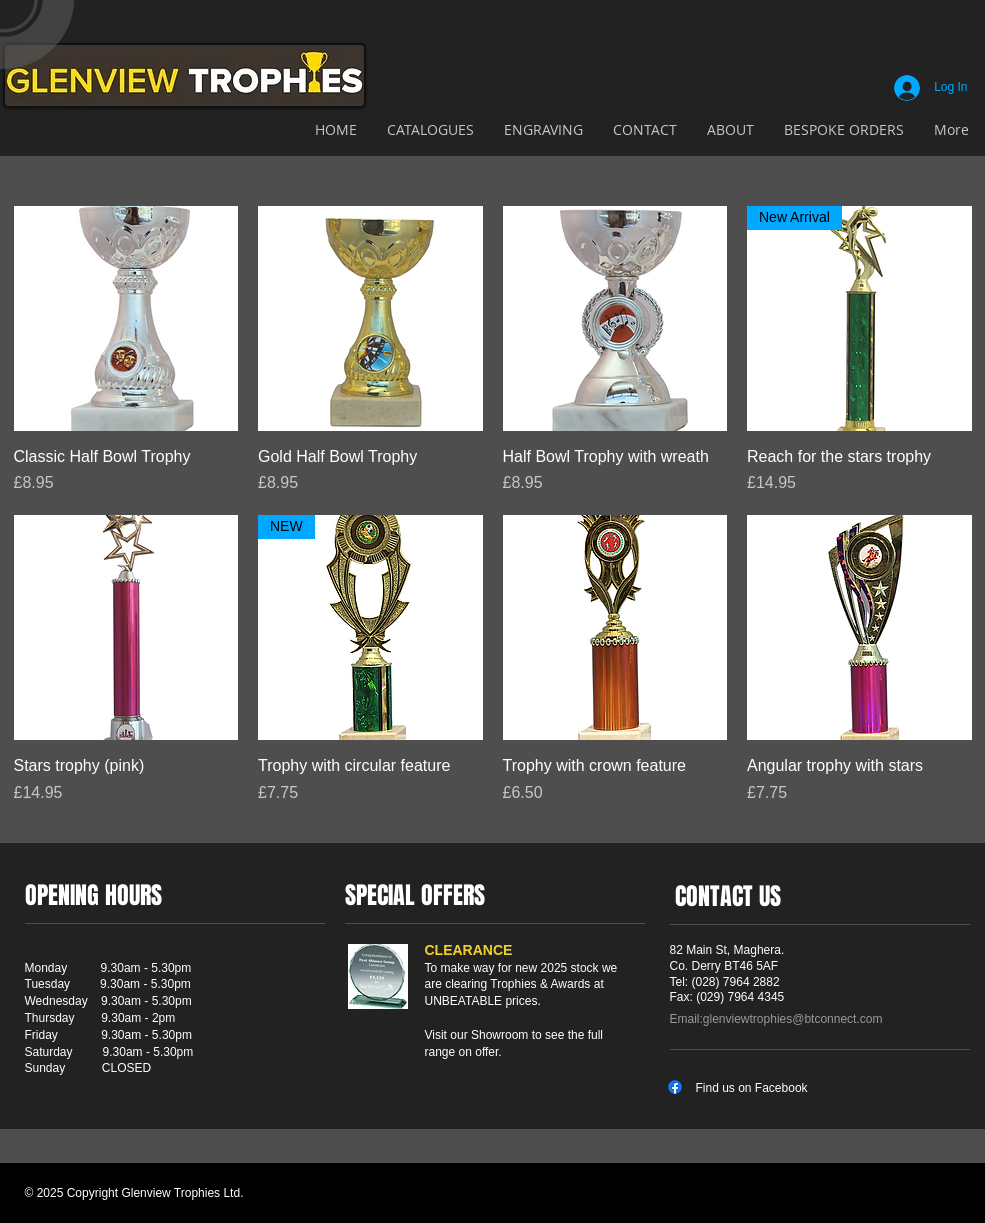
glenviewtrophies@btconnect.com (793, 1019)
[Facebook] (675, 1087)
